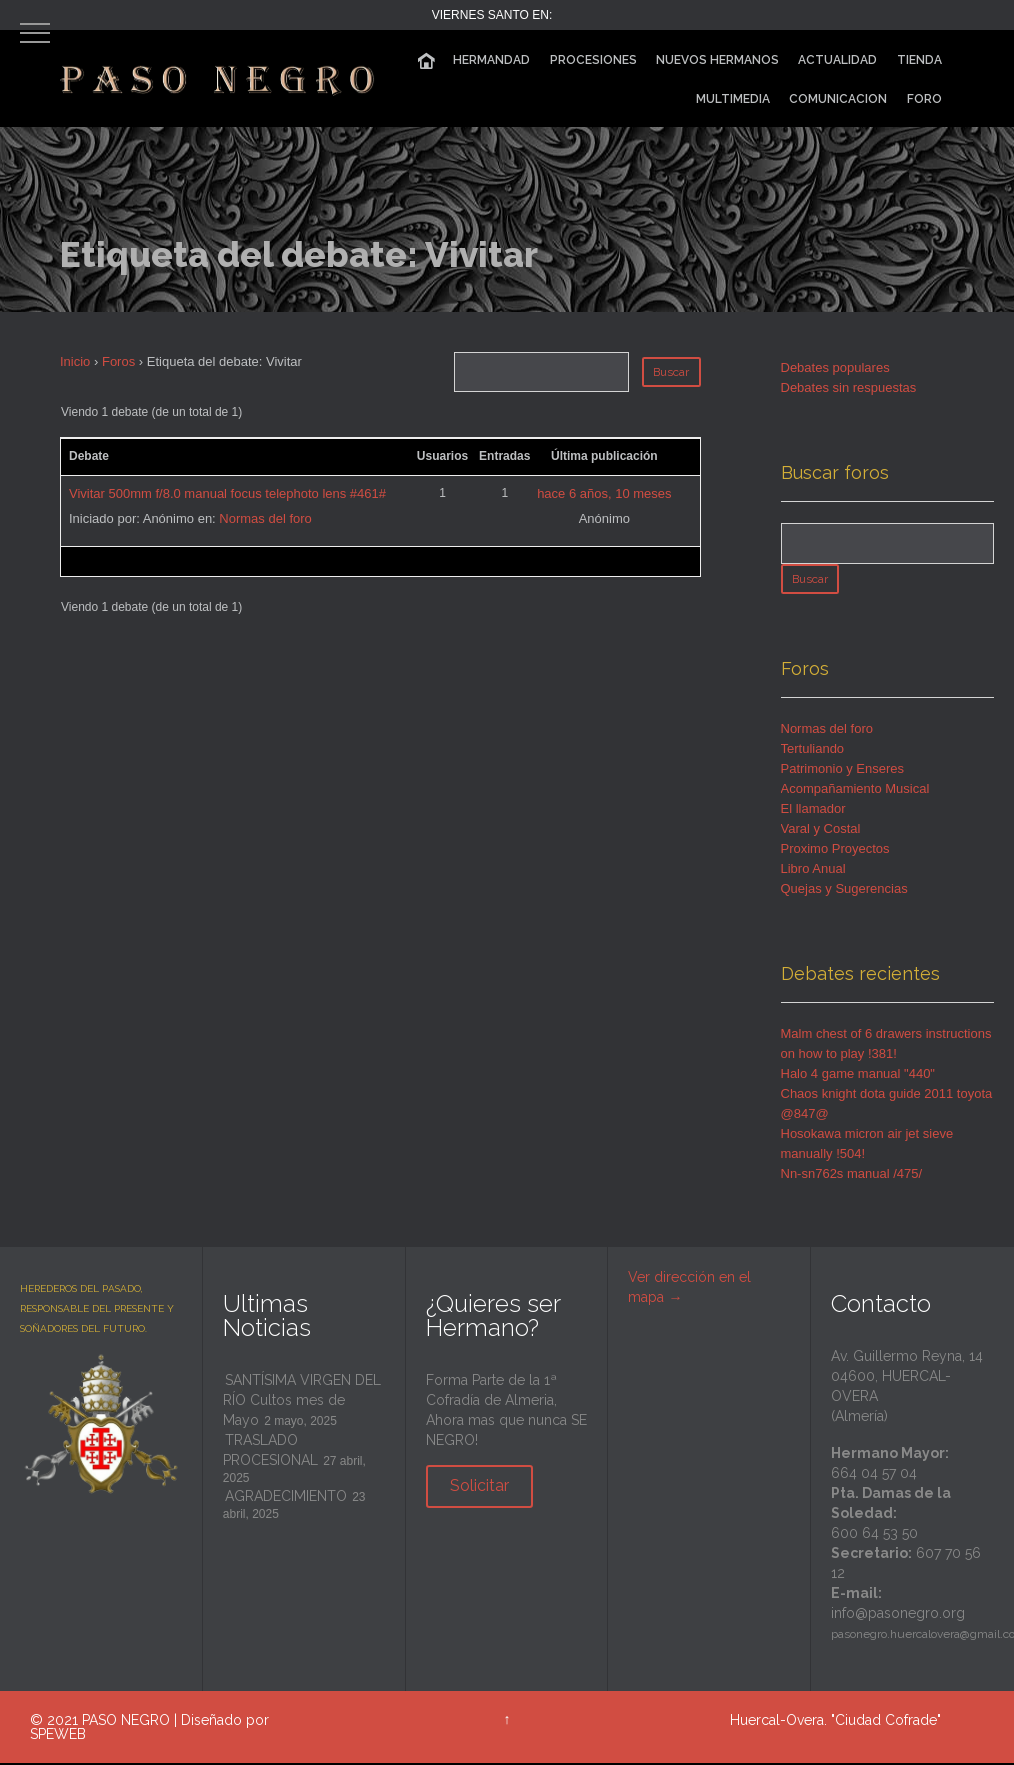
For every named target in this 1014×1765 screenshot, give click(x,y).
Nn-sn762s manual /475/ (852, 1176)
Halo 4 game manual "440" (858, 1076)
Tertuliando (813, 751)
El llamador (813, 811)
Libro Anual (813, 871)
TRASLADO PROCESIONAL (270, 1453)
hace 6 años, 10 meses (604, 493)
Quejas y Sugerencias (844, 891)
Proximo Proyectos (835, 851)
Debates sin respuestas (849, 387)
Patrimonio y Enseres (843, 771)
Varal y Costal (821, 831)
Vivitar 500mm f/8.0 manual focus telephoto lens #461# (227, 493)
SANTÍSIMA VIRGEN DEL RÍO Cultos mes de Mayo (302, 1403)
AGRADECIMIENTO (286, 1499)
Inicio (75, 361)
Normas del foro (265, 518)
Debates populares (835, 367)
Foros (118, 361)
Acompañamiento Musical (855, 791)
